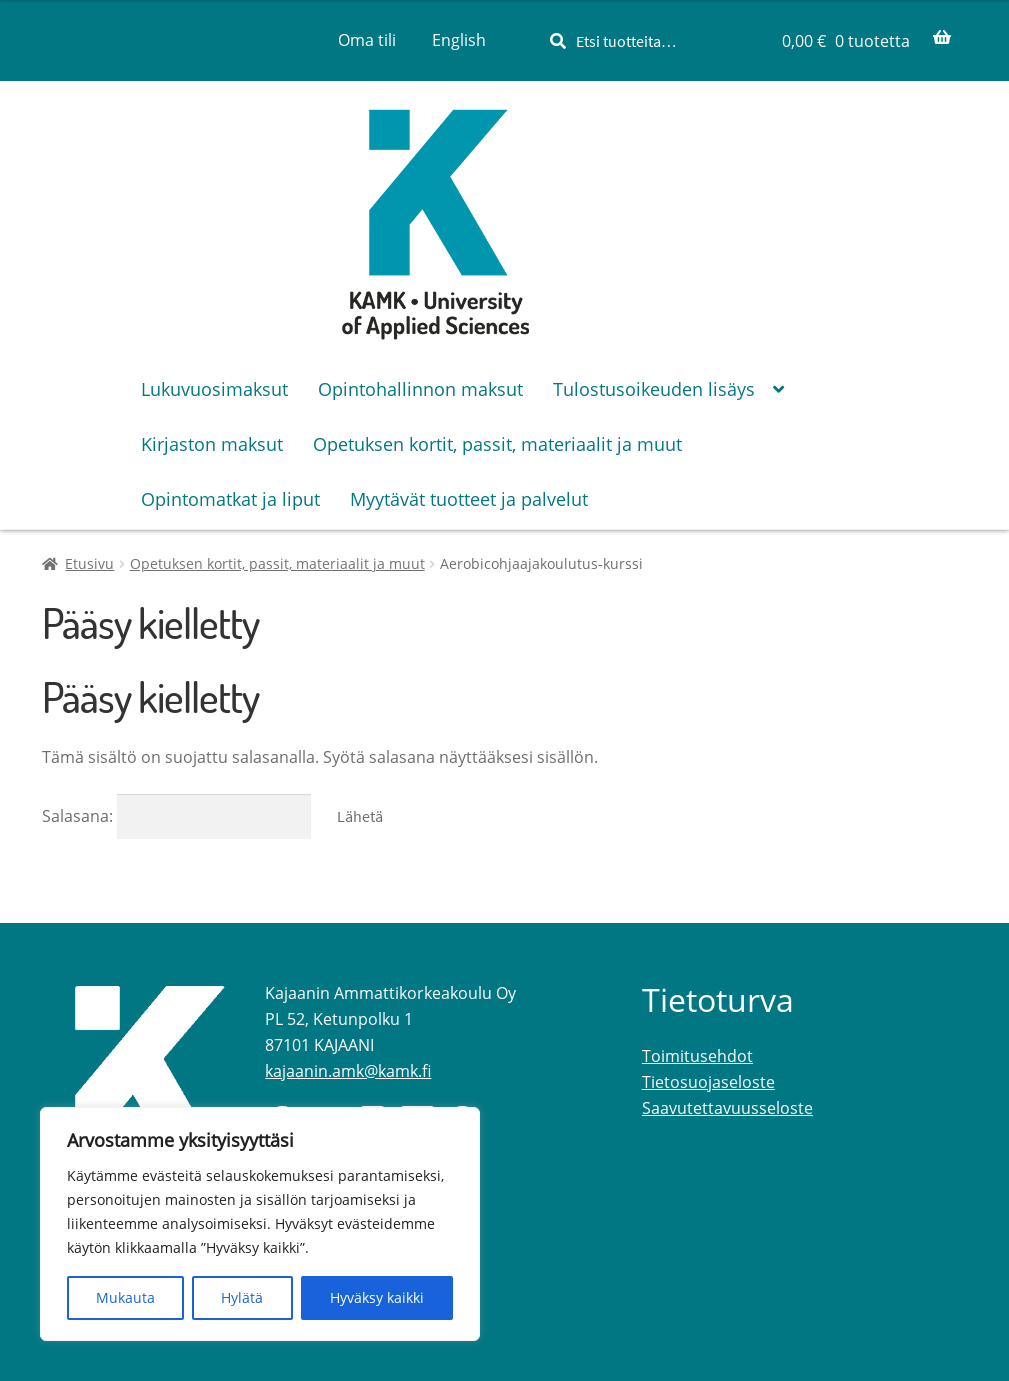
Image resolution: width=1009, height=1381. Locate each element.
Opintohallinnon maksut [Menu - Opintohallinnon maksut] (420, 389)
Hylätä (242, 1297)
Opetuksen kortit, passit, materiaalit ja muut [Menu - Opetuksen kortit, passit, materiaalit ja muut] (497, 444)
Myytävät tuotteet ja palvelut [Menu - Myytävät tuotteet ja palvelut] (469, 499)
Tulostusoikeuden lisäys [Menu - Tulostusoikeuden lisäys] (654, 389)
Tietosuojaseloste (708, 1082)
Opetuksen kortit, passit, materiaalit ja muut (277, 563)
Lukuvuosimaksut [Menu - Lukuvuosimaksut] (214, 389)
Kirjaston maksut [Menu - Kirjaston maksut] (212, 444)
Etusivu (89, 563)
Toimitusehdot (697, 1056)
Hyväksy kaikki (377, 1297)
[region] (260, 1224)
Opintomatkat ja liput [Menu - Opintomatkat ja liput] (230, 499)
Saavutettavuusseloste (727, 1108)
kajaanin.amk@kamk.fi (348, 1071)
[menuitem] (459, 40)
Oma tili (367, 40)
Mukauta (125, 1297)
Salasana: (176, 816)
